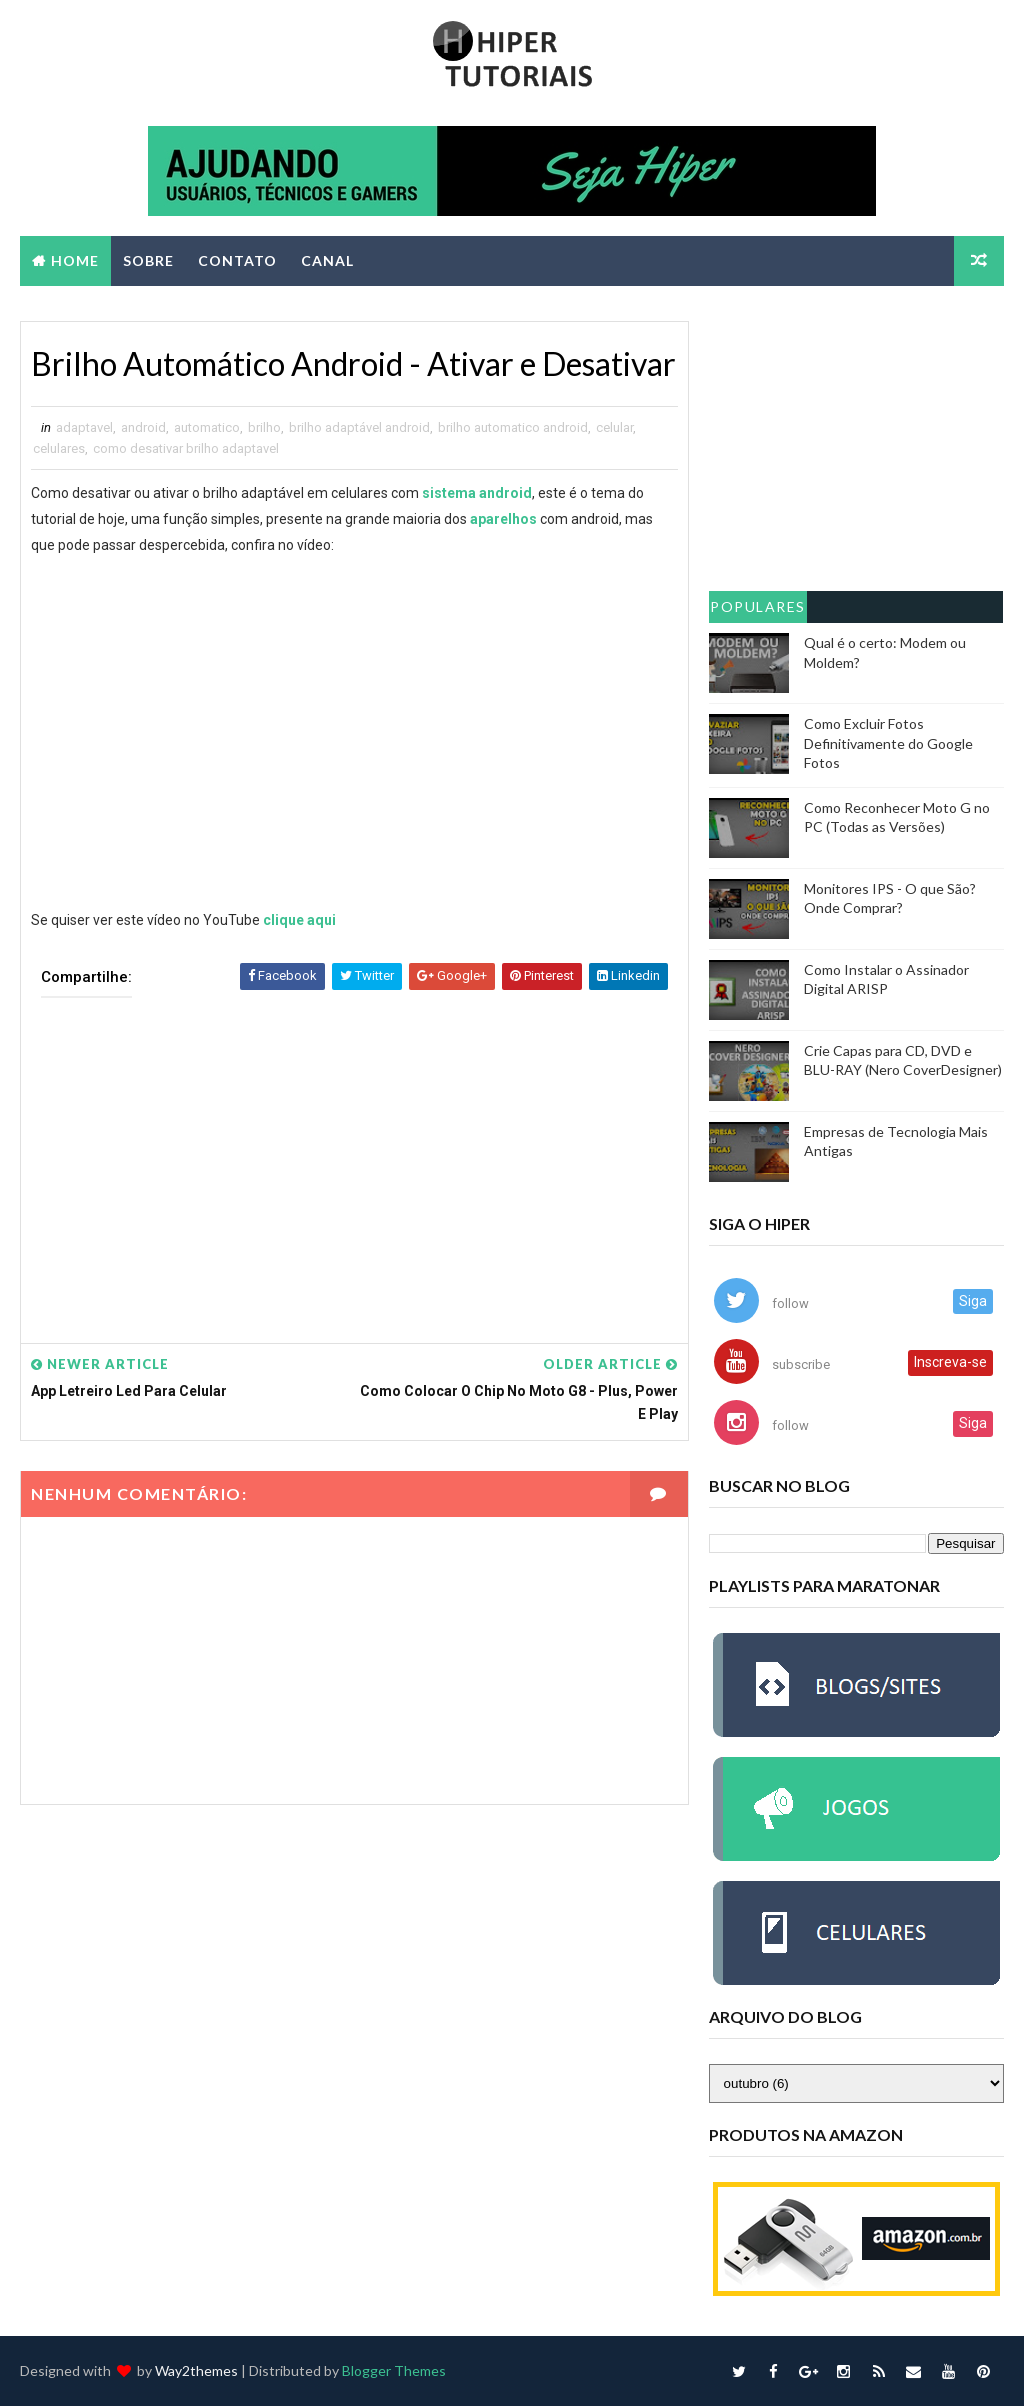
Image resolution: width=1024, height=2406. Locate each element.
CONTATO (237, 260)
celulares (59, 448)
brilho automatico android (513, 427)
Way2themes (196, 2370)
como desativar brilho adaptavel (186, 448)
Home (75, 260)
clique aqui (299, 920)
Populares (758, 606)
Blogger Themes (394, 2370)
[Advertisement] (355, 1156)
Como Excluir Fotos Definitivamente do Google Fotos (888, 743)
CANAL (327, 260)
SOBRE (148, 260)
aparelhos (503, 519)
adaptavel (84, 427)
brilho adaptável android (359, 427)
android (143, 427)
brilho (264, 427)
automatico (207, 427)
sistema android (477, 493)
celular (614, 427)
